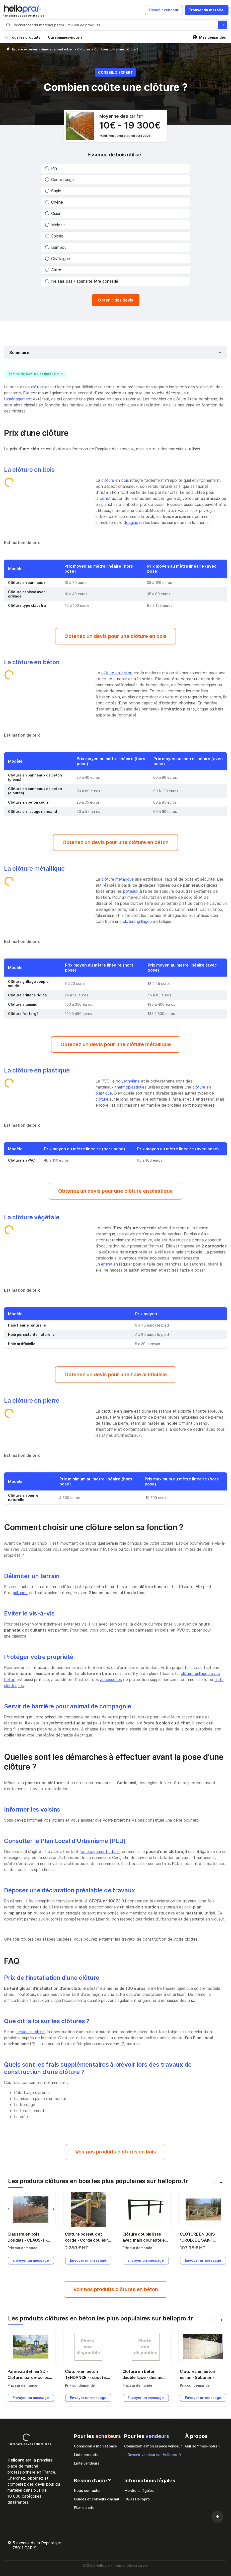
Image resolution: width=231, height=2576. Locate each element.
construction (111, 498)
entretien (109, 1264)
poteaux (130, 891)
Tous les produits (25, 37)
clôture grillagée (137, 921)
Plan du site (84, 2507)
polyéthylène (128, 1081)
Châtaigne (57, 258)
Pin (51, 168)
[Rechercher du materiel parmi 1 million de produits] (222, 25)
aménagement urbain (100, 1851)
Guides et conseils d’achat (96, 2499)
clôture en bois (115, 480)
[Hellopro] (8, 49)
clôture (37, 386)
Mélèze (55, 224)
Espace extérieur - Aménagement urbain (43, 49)
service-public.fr (30, 2031)
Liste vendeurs (86, 2463)
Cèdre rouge (59, 179)
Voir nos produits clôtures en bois (115, 2152)
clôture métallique (117, 879)
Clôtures (84, 49)
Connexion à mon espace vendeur (153, 2446)
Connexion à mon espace (95, 2446)
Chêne (54, 202)
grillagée (20, 1592)
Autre (53, 269)
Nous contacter (87, 2490)
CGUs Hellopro (137, 2499)
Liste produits (86, 2454)
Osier (52, 213)
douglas (131, 522)
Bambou (55, 247)
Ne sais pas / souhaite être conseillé (81, 281)
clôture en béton (116, 672)
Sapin (53, 190)
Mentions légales (139, 2490)
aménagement (19, 398)
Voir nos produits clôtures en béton (115, 2289)
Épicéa (54, 235)
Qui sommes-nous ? (65, 37)
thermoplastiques (130, 1087)
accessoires (111, 1679)
